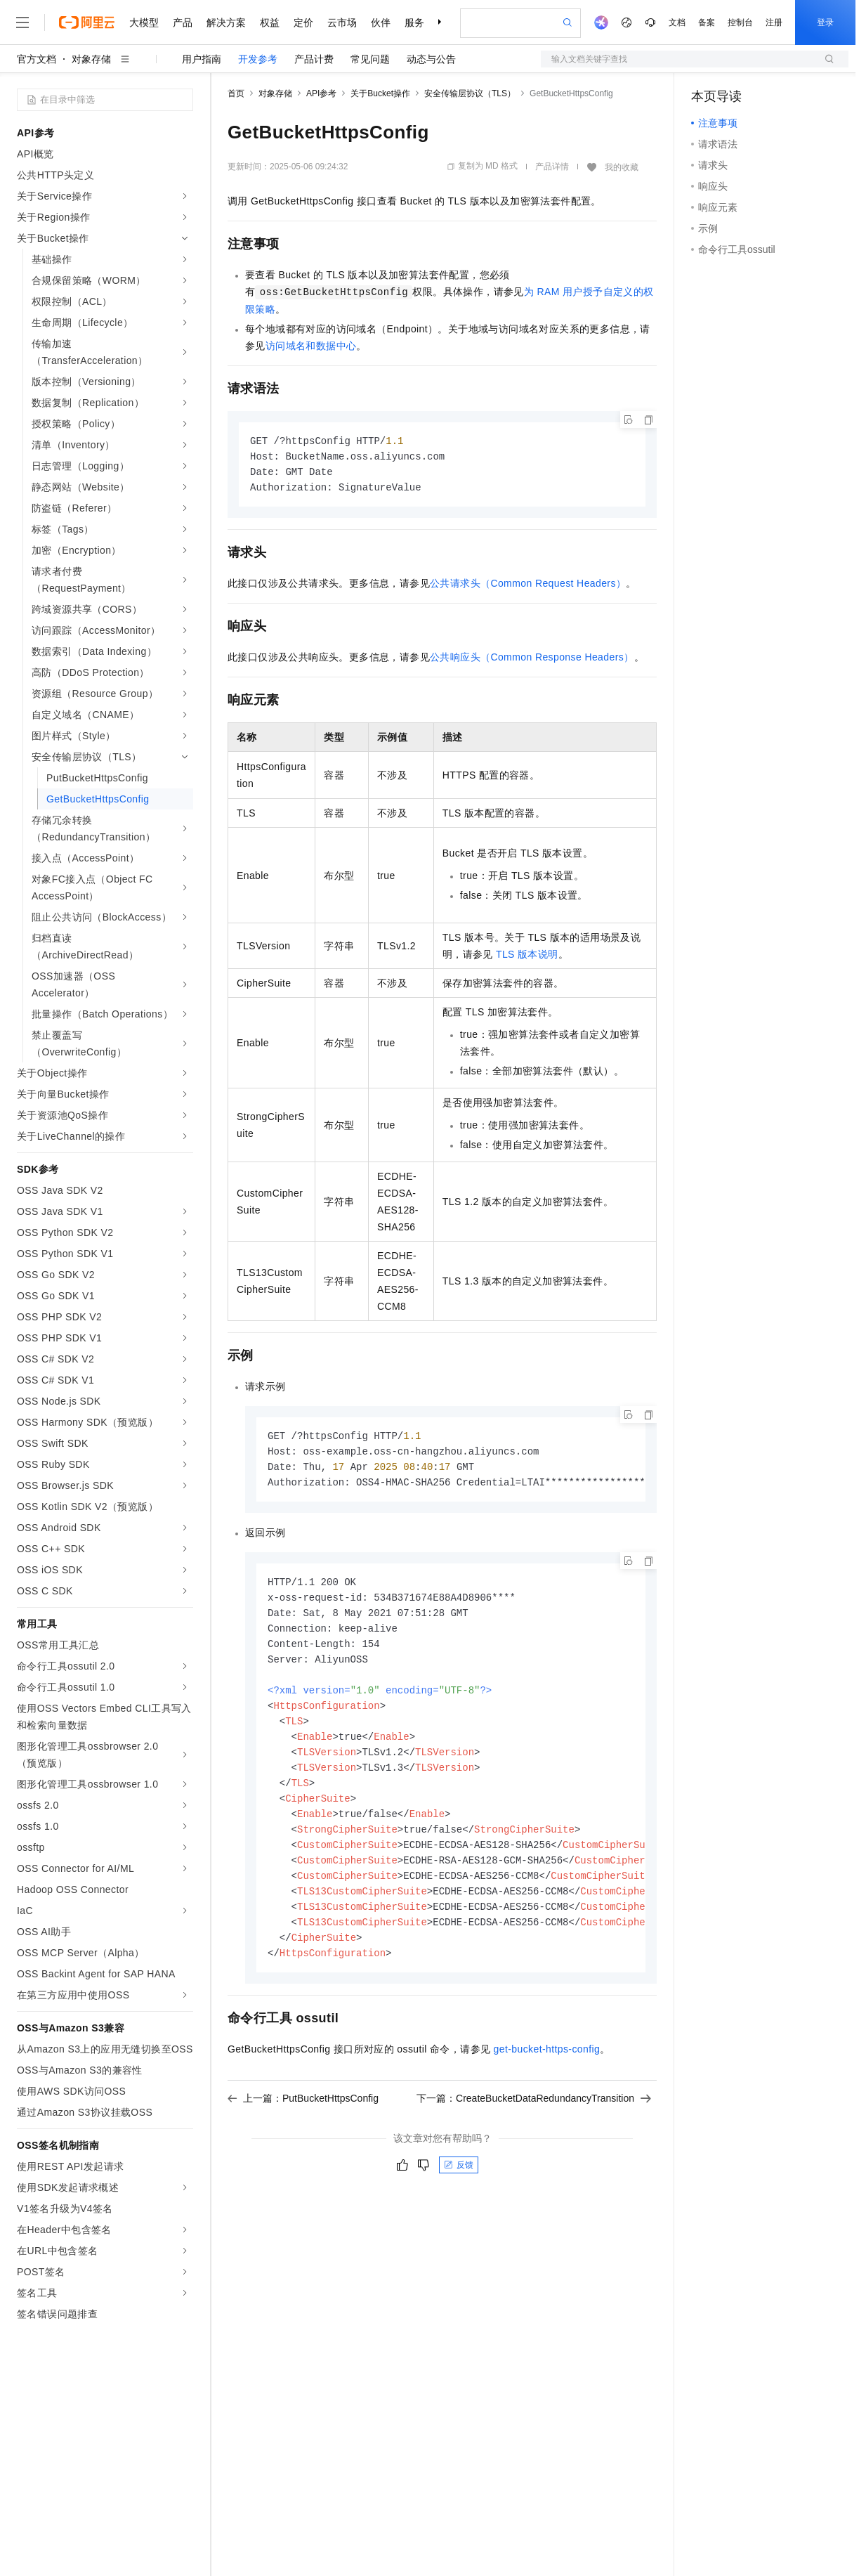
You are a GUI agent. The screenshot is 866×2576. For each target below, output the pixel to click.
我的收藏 (621, 167)
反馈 (458, 2188)
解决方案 (226, 22)
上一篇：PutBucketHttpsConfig (303, 2121)
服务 (414, 22)
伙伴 (381, 22)
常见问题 (370, 59)
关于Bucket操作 (380, 93)
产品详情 (552, 166)
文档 (677, 22)
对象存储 (91, 59)
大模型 (144, 22)
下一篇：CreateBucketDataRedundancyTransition (533, 2121)
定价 (303, 22)
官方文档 (36, 59)
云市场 (342, 22)
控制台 (740, 22)
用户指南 (201, 59)
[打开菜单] (22, 22)
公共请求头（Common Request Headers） (528, 586)
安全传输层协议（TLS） (470, 93)
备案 (706, 22)
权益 (270, 22)
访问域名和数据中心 (311, 345)
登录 (825, 22)
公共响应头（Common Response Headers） (532, 659)
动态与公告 (431, 59)
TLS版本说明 (527, 957)
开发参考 (257, 59)
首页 (236, 93)
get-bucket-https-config (547, 2072)
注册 (774, 22)
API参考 (321, 93)
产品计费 (314, 59)
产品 (182, 22)
